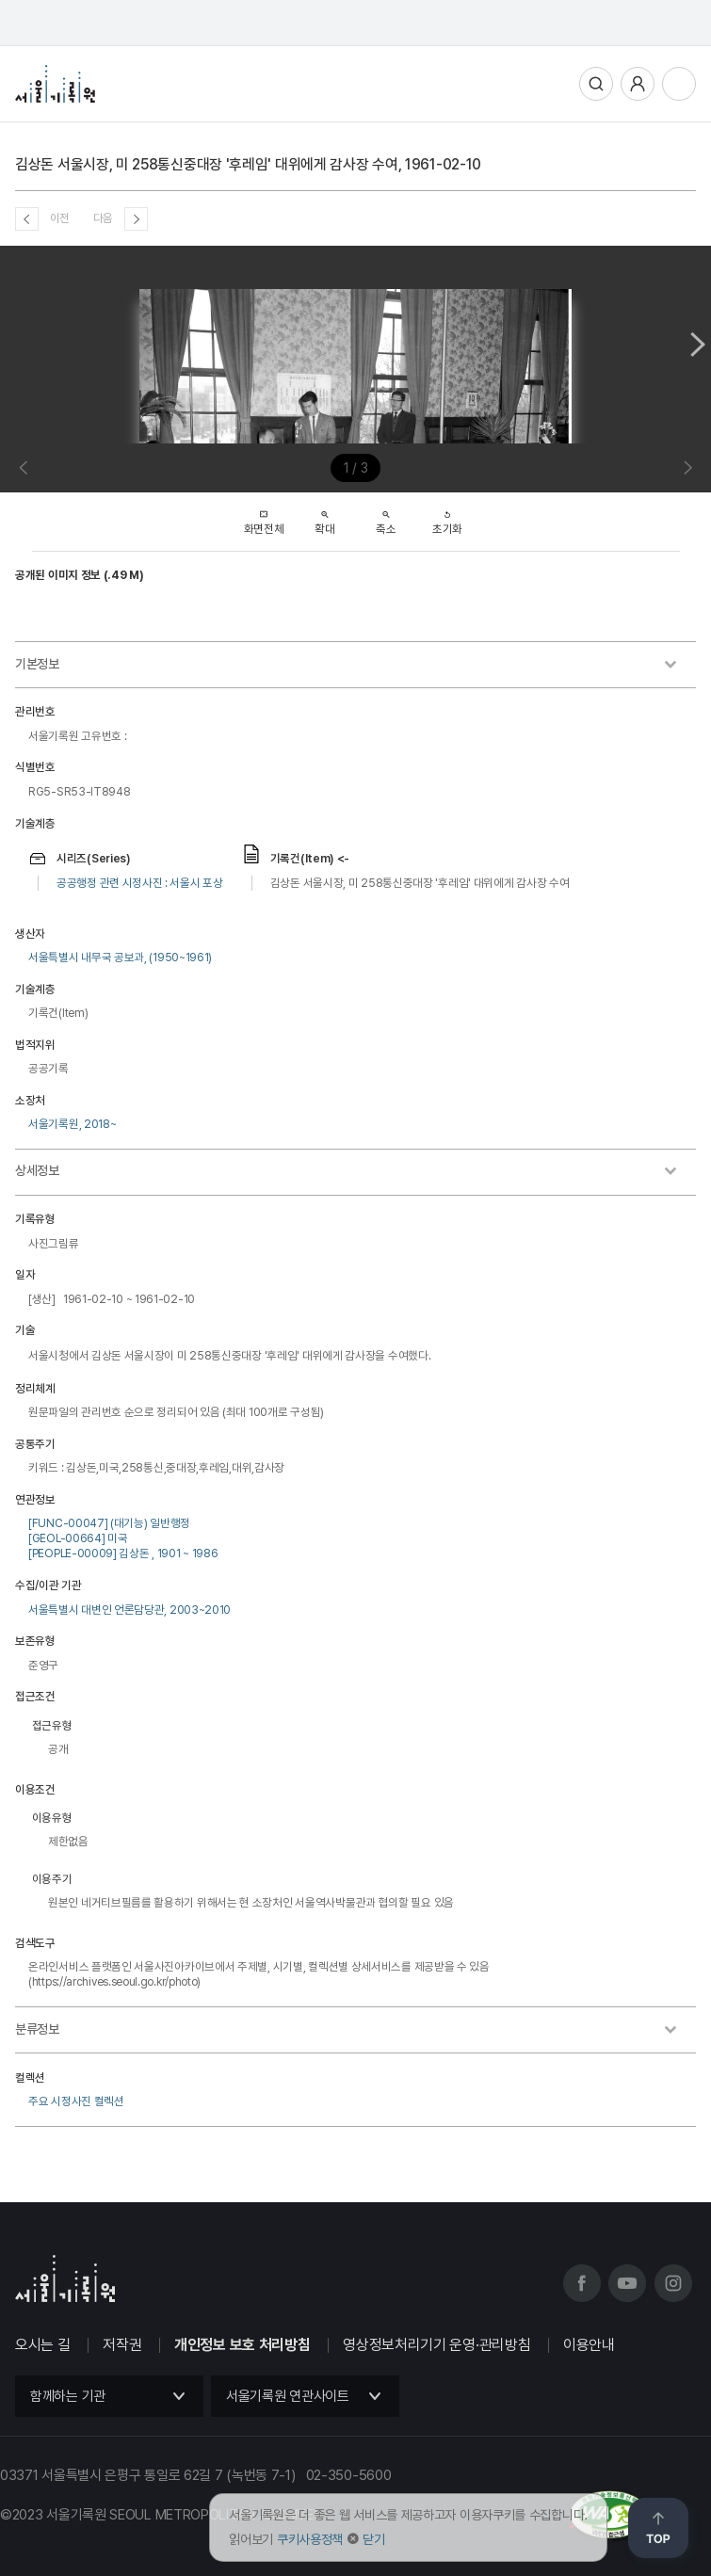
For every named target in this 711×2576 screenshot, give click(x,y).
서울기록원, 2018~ (72, 1124)
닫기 (373, 2539)
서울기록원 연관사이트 (287, 2396)
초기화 (447, 517)
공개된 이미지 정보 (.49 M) (79, 575)
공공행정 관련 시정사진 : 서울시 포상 (140, 883)
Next (698, 344)
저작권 (122, 2345)
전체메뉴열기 (679, 84)
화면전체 (264, 517)
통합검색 (596, 84)
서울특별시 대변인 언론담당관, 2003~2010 (129, 1609)
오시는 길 (43, 2345)
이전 (60, 218)
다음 (103, 218)
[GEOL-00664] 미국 (78, 1538)
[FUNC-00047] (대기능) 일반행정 (109, 1523)
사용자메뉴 (637, 84)
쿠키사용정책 (310, 2539)
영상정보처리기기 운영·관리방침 (436, 2345)
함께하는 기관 (67, 2396)
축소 (386, 517)
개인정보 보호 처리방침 (242, 2345)
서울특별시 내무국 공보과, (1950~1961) (120, 957)
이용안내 (589, 2345)
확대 (324, 517)
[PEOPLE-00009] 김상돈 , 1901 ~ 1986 (123, 1553)
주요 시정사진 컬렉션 (76, 2101)
